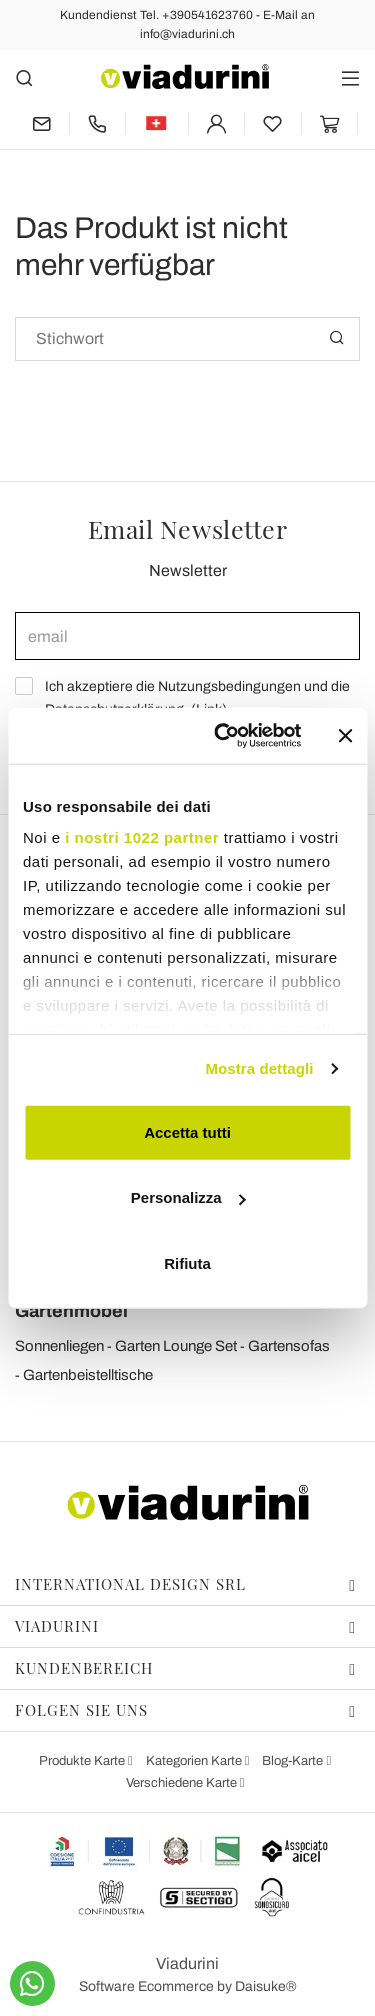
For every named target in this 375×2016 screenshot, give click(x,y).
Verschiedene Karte (183, 1783)
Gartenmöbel (71, 1311)
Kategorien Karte (195, 1761)
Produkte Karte (83, 1761)
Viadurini (185, 1626)
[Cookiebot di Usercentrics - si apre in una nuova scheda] (223, 736)
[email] (187, 636)
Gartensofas (289, 1346)
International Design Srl (185, 1584)
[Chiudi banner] (345, 736)
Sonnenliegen (59, 1346)
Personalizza (188, 1197)
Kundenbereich (185, 1668)
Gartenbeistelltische (88, 1375)
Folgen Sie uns (185, 1710)
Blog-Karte (294, 1761)
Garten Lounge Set (176, 1346)
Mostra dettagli (259, 1068)
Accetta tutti (187, 1131)
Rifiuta (187, 1262)
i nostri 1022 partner (142, 837)
